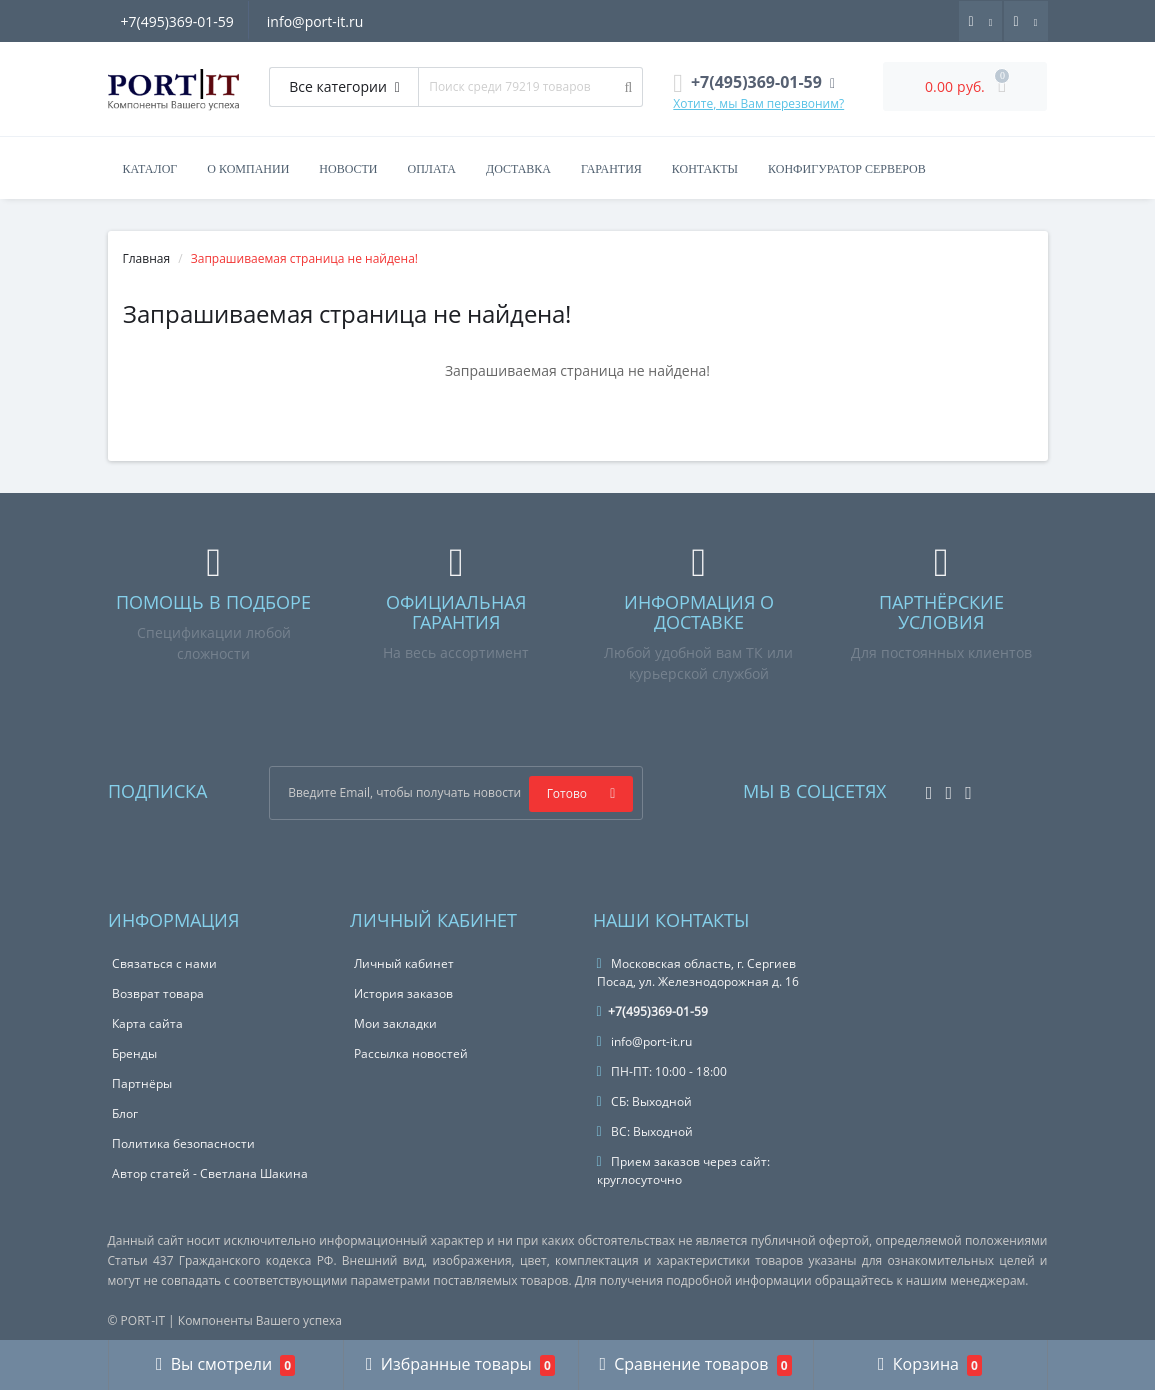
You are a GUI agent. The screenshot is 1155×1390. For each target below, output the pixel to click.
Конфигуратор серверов (847, 169)
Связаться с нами (164, 963)
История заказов (403, 993)
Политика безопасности (183, 1143)
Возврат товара (158, 993)
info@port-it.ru (318, 21)
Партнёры (142, 1083)
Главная (147, 258)
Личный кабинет (404, 963)
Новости (348, 169)
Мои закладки (395, 1023)
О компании (248, 169)
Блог (125, 1113)
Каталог (150, 169)
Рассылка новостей (411, 1053)
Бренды (134, 1053)
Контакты (705, 169)
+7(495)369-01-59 (177, 21)
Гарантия (611, 169)
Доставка (518, 169)
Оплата (431, 169)
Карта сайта (147, 1023)
